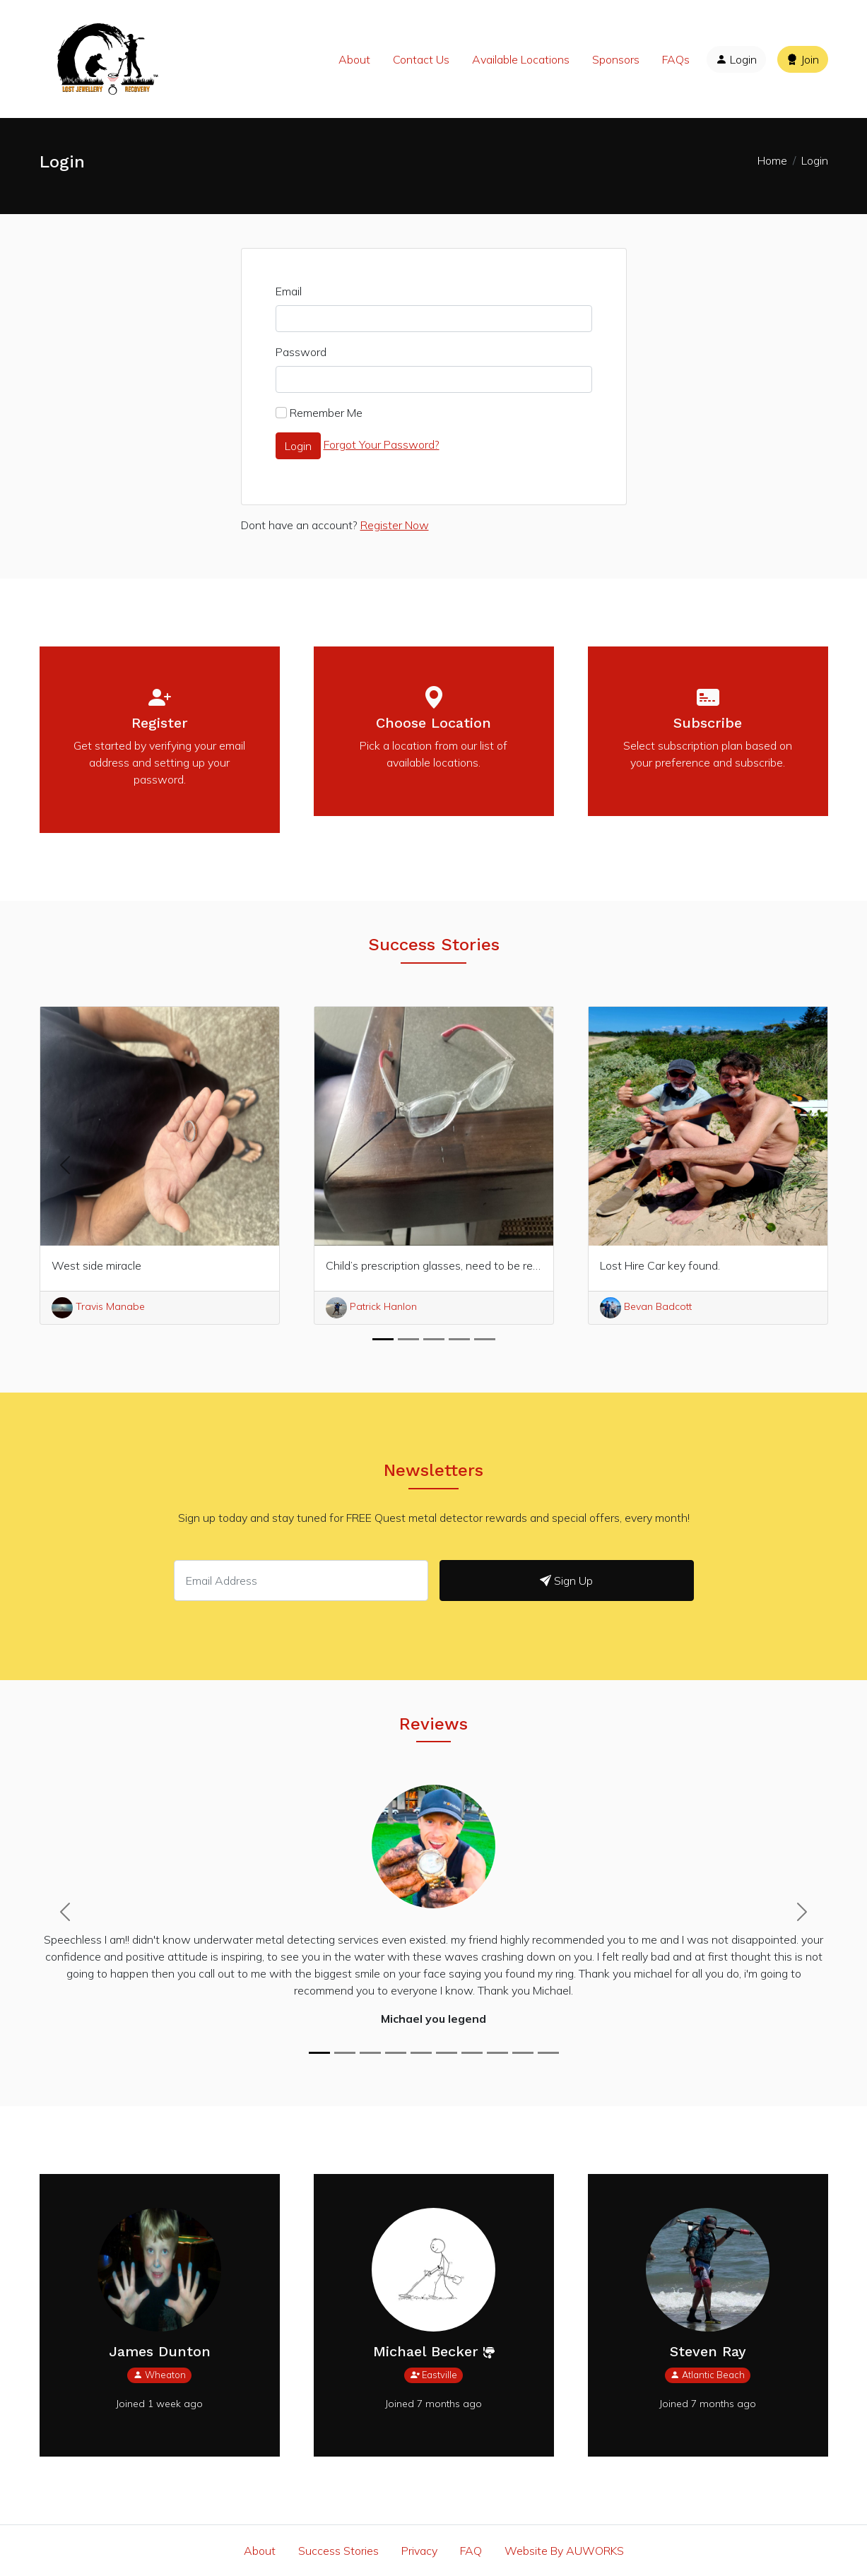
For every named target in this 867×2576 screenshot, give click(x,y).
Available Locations (521, 59)
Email (289, 291)
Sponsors (615, 59)
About (354, 59)
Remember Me (326, 413)
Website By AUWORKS (564, 2550)
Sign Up (566, 1580)
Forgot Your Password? (382, 444)
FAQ (471, 2550)
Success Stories (338, 2550)
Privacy (419, 2550)
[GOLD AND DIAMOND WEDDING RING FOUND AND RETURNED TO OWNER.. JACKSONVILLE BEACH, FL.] (344, 2053)
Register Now (394, 525)
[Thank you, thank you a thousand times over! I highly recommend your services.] (548, 2053)
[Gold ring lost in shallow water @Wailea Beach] (395, 2053)
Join (802, 59)
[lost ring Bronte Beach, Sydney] (446, 2053)
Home (772, 160)
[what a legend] (421, 2053)
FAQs (676, 59)
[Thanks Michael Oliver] (370, 2053)
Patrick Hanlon (371, 1306)
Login (736, 59)
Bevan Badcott (646, 1306)
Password (301, 352)
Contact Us (421, 59)
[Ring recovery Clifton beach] (472, 2053)
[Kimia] (497, 2053)
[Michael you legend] (319, 2053)
